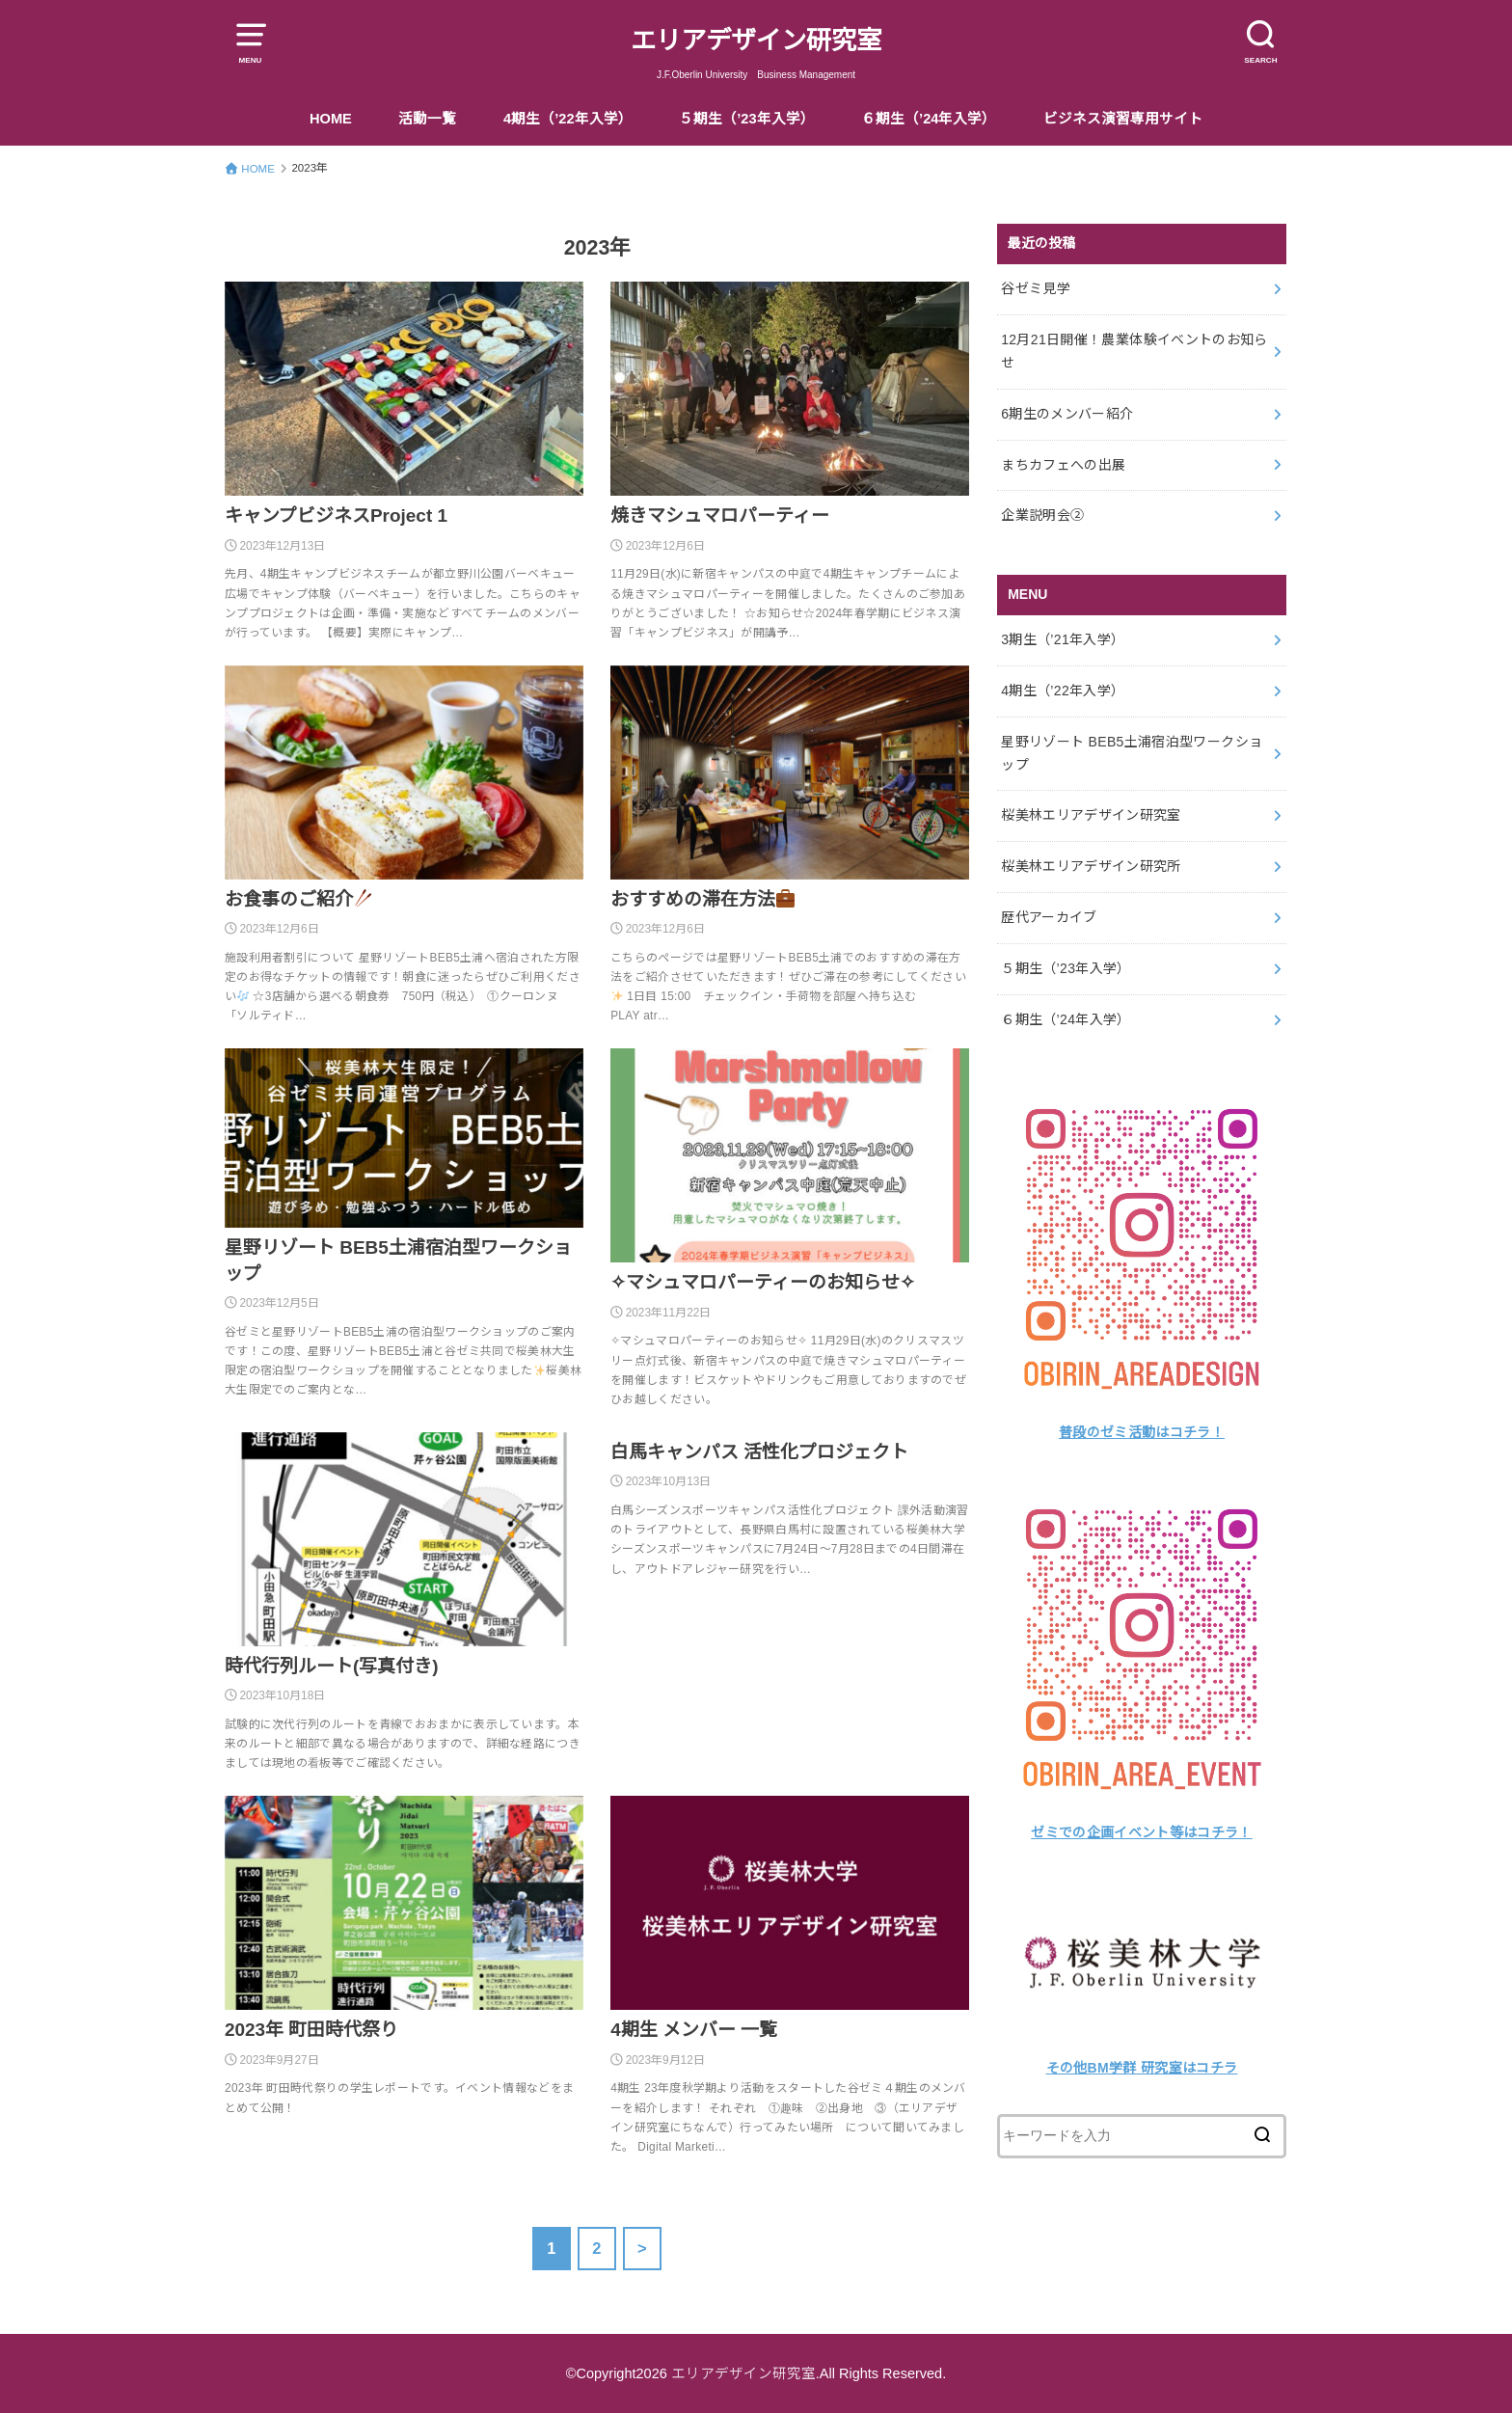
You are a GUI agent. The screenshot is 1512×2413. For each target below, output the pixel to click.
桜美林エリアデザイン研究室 (1091, 815)
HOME (331, 118)
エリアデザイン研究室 (756, 40)
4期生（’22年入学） (568, 118)
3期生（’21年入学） (1062, 639)
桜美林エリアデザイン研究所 (1091, 866)
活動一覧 (427, 118)
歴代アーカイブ (1048, 917)
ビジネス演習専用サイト (1122, 118)
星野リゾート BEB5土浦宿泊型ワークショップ (1131, 753)
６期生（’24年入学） (928, 118)
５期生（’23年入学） (746, 118)
